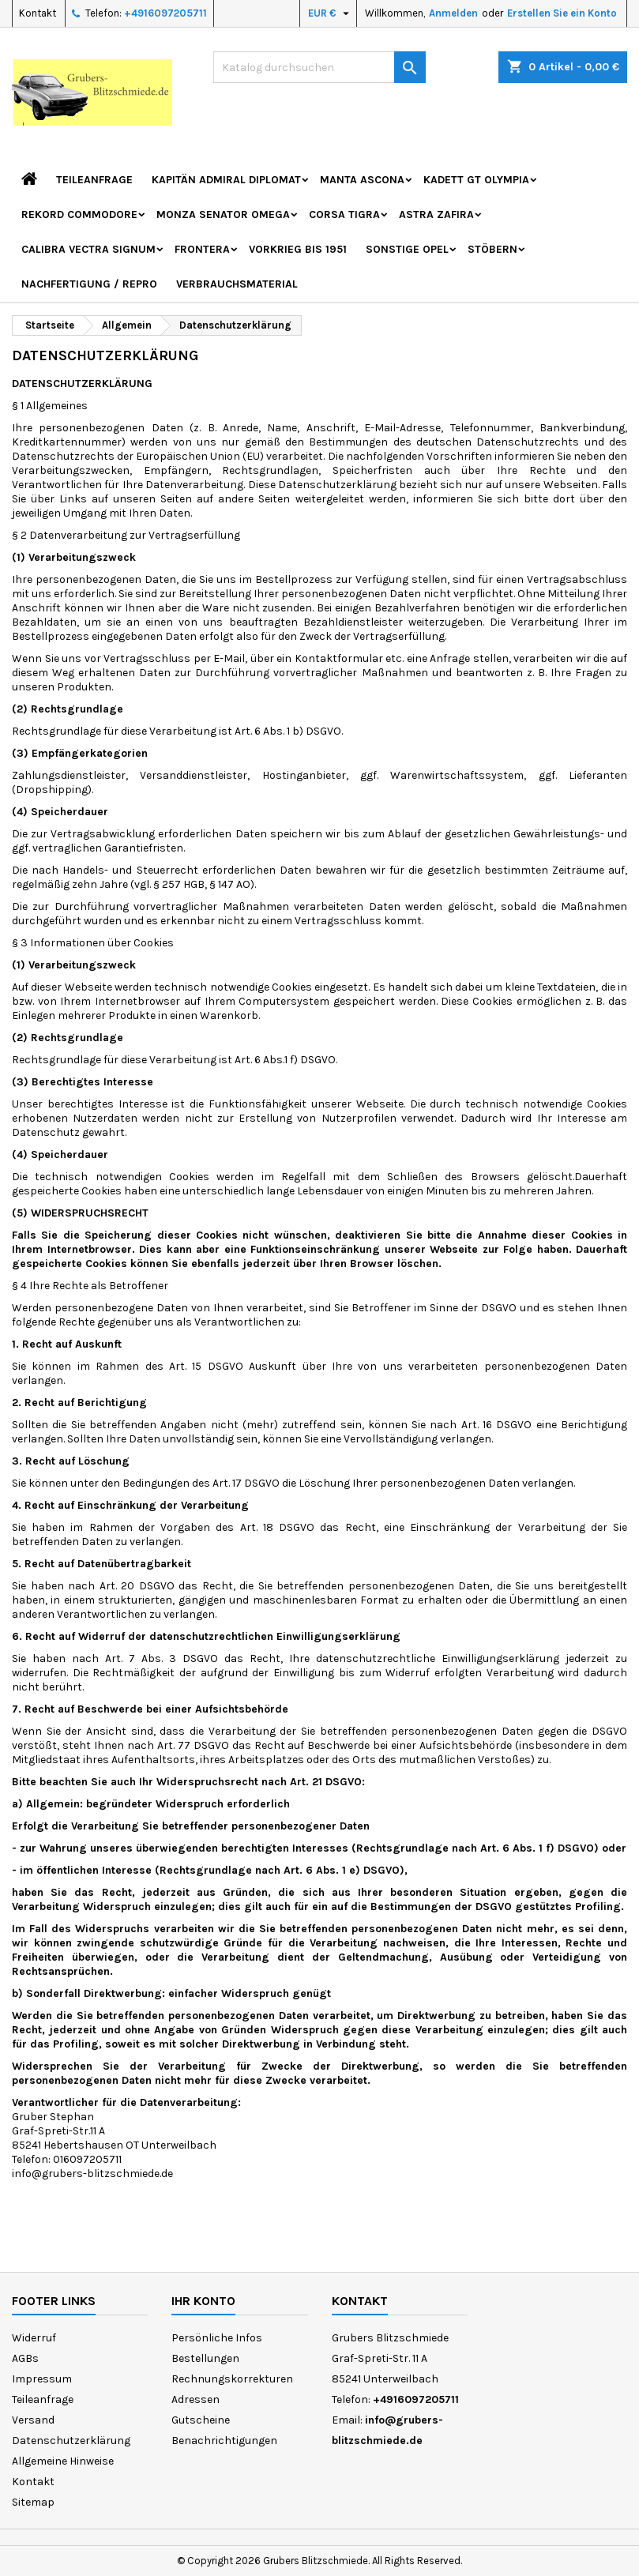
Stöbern (492, 249)
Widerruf (34, 2338)
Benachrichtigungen (224, 2440)
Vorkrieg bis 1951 (298, 249)
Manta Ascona (362, 179)
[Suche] (320, 67)
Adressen (195, 2399)
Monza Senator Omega (223, 214)
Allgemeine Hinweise (63, 2461)
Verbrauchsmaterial (237, 284)
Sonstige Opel (407, 249)
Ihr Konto (203, 2300)
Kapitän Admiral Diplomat (226, 179)
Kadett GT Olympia (476, 179)
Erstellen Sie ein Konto (562, 13)
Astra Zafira (436, 214)
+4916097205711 (165, 13)
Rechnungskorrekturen (232, 2379)
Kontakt (37, 13)
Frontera (202, 249)
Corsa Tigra (344, 214)
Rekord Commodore (79, 214)
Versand (33, 2420)
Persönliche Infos (216, 2338)
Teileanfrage (94, 179)
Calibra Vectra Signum (88, 249)
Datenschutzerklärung (71, 2440)
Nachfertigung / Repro (89, 284)
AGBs (25, 2358)
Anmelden (453, 13)
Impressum (42, 2379)
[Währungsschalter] (330, 13)
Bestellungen (205, 2358)
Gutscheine (200, 2420)
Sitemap (33, 2502)
